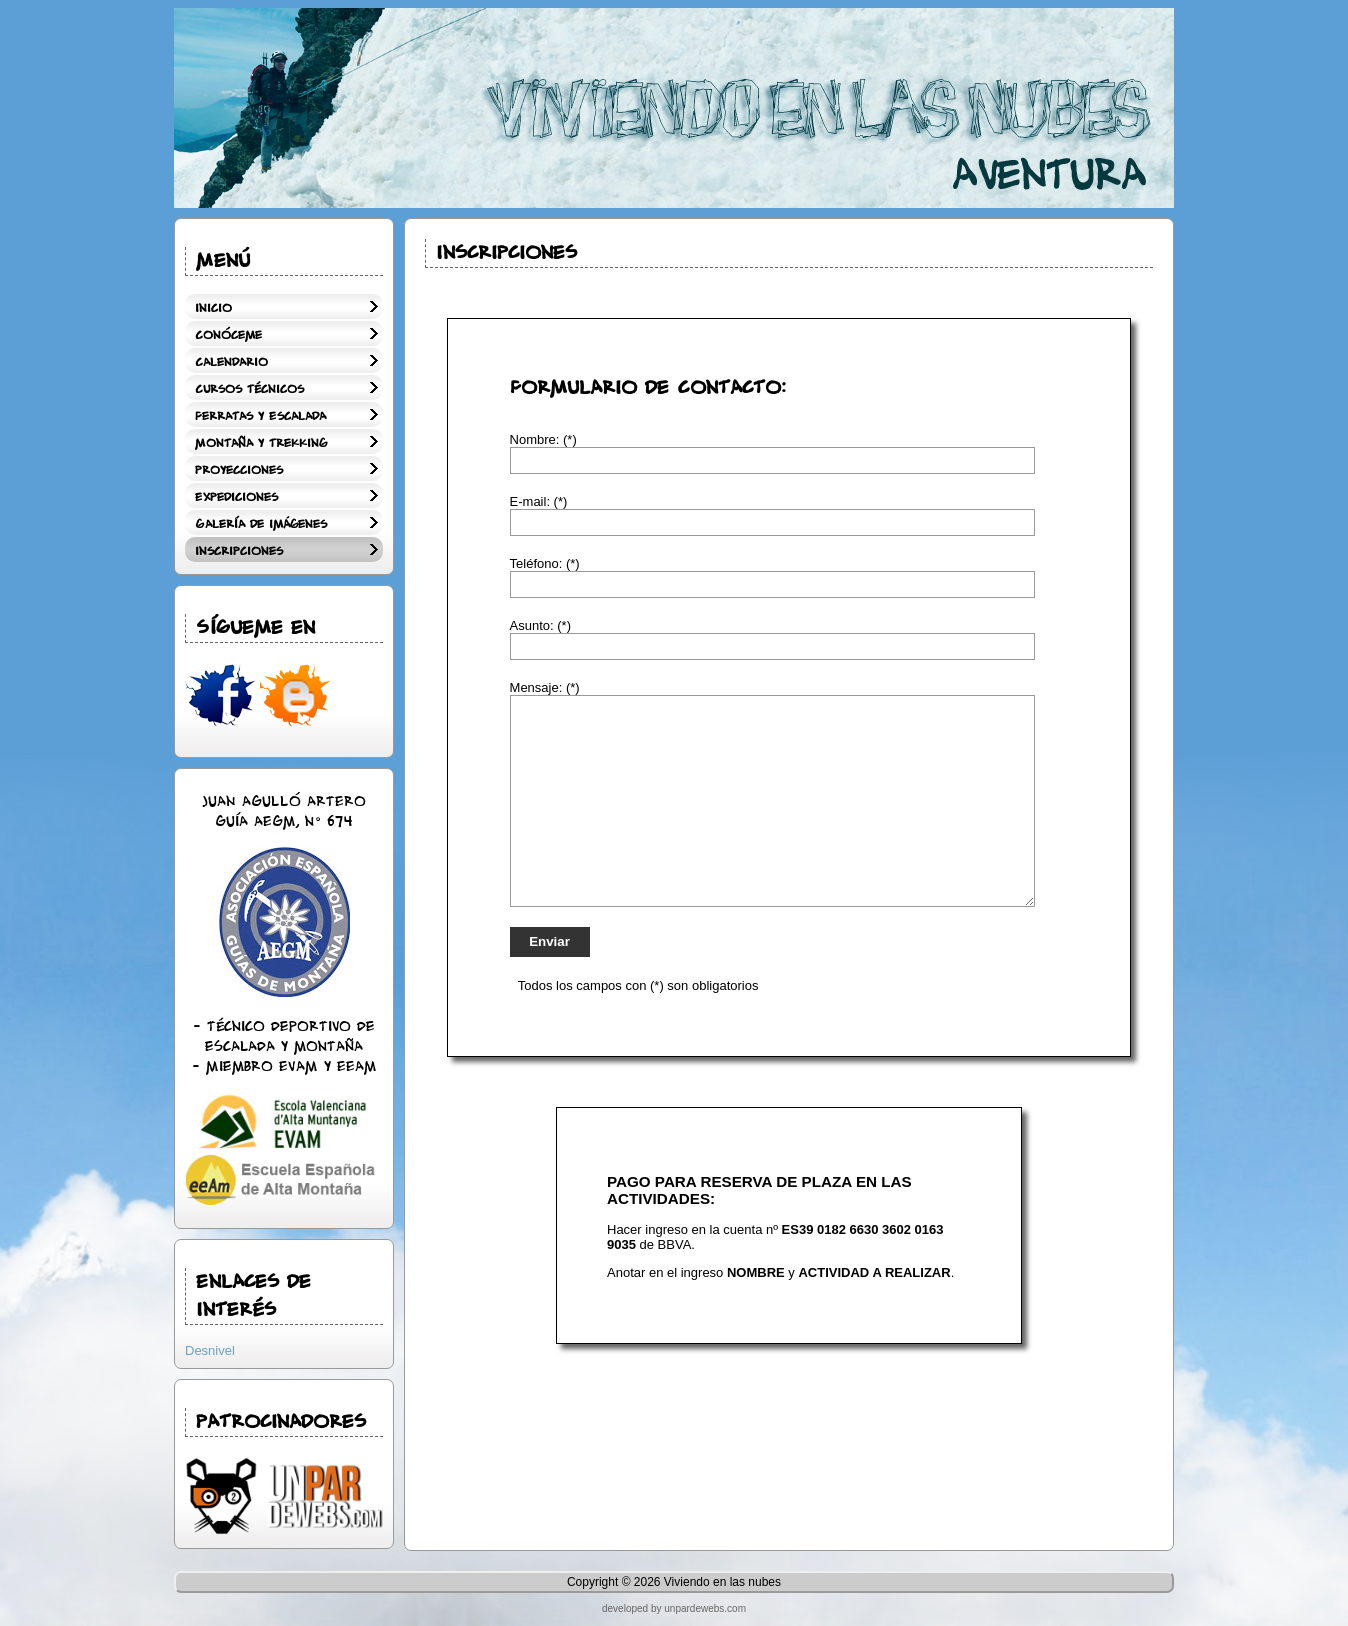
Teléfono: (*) (545, 563)
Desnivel (210, 1350)
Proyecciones (239, 470)
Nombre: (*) (543, 439)
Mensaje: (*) (545, 687)
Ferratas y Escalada (260, 416)
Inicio (213, 308)
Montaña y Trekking (261, 443)
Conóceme (228, 335)
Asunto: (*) (540, 625)
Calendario (231, 362)
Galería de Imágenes (261, 524)
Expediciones (236, 497)
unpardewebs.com (705, 1608)
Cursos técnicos (249, 389)
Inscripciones (239, 551)
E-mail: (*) (539, 501)
